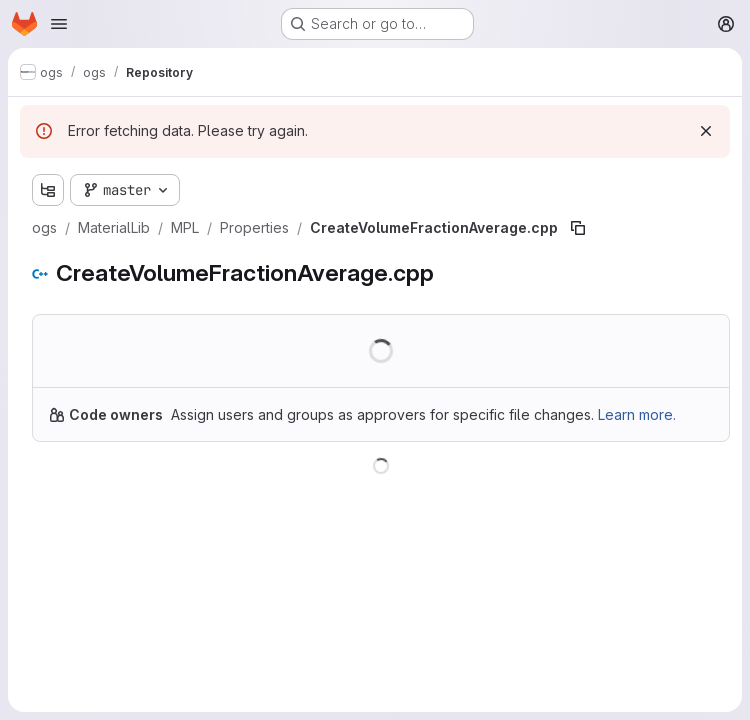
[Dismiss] (706, 131)
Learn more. (637, 414)
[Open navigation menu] (59, 24)
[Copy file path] (578, 228)
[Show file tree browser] (48, 190)
